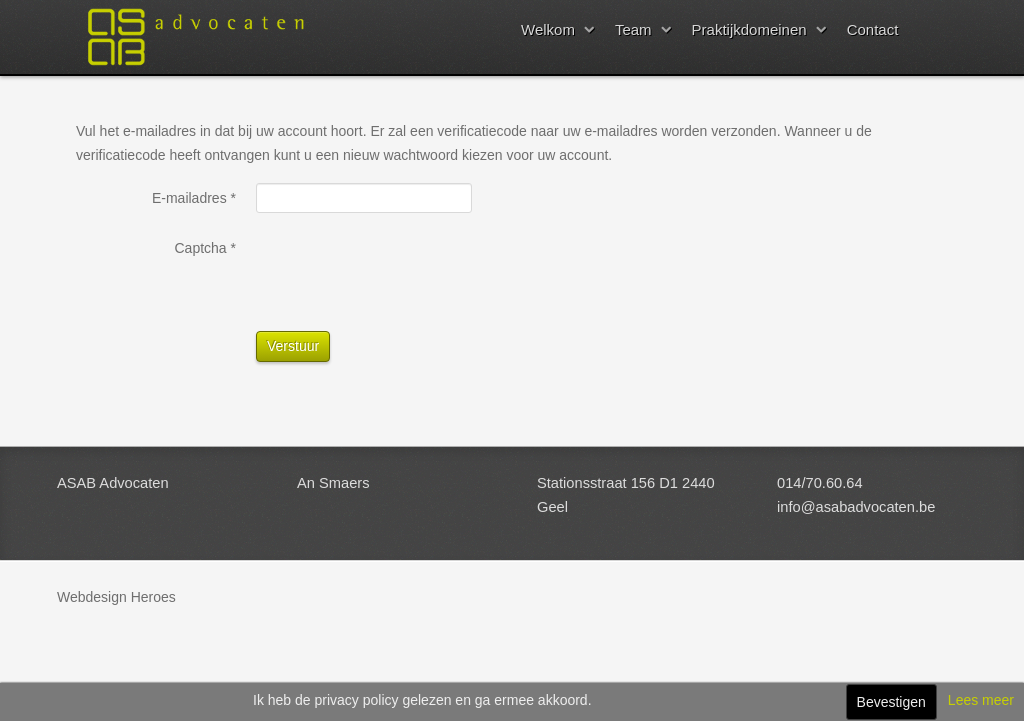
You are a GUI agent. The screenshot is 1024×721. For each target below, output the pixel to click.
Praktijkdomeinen (749, 29)
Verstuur (293, 346)
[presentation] (408, 272)
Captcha (206, 248)
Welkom (548, 29)
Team (633, 29)
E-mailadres (194, 198)
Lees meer (981, 700)
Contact (873, 29)
